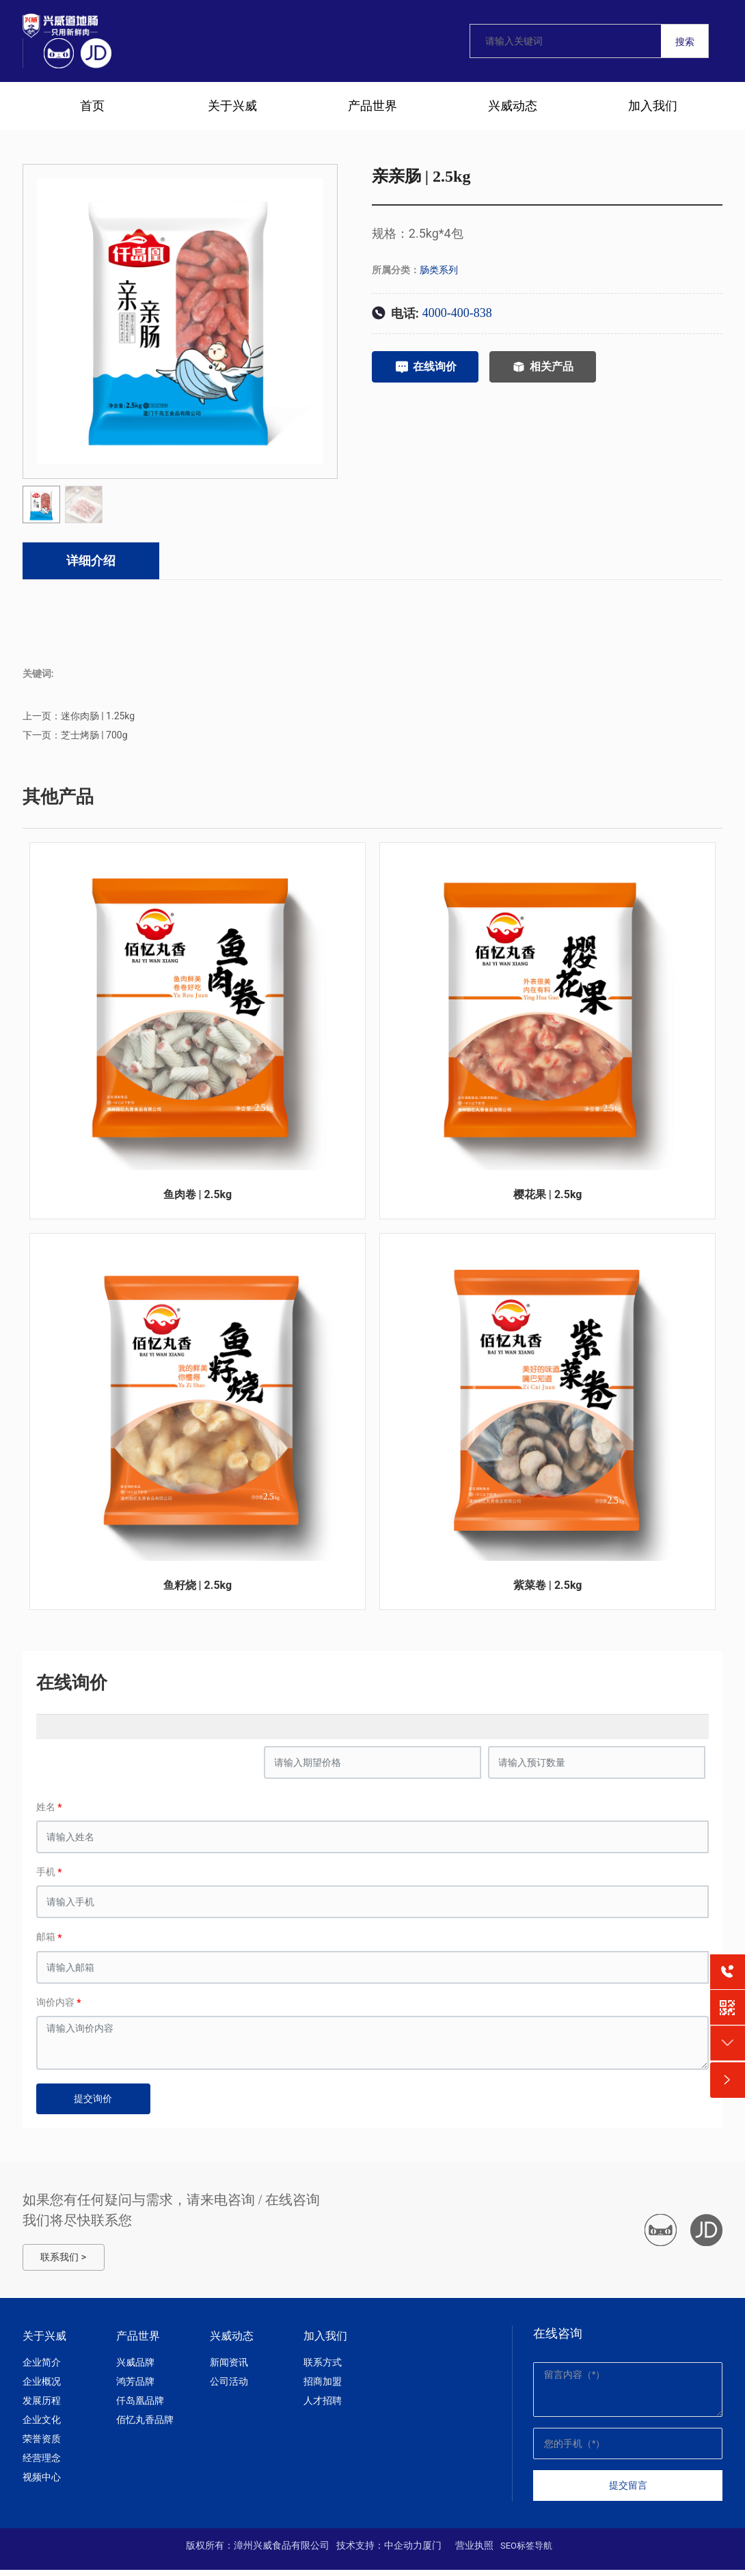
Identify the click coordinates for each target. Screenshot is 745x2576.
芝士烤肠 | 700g (94, 737)
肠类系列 (439, 269)
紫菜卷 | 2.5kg (547, 1590)
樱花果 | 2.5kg (547, 1198)
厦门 (432, 2551)
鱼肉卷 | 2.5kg (197, 1198)
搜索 (684, 41)
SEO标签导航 (526, 2552)
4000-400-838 (457, 313)
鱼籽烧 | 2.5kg (197, 1590)
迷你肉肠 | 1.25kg (98, 718)
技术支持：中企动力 (379, 2551)
